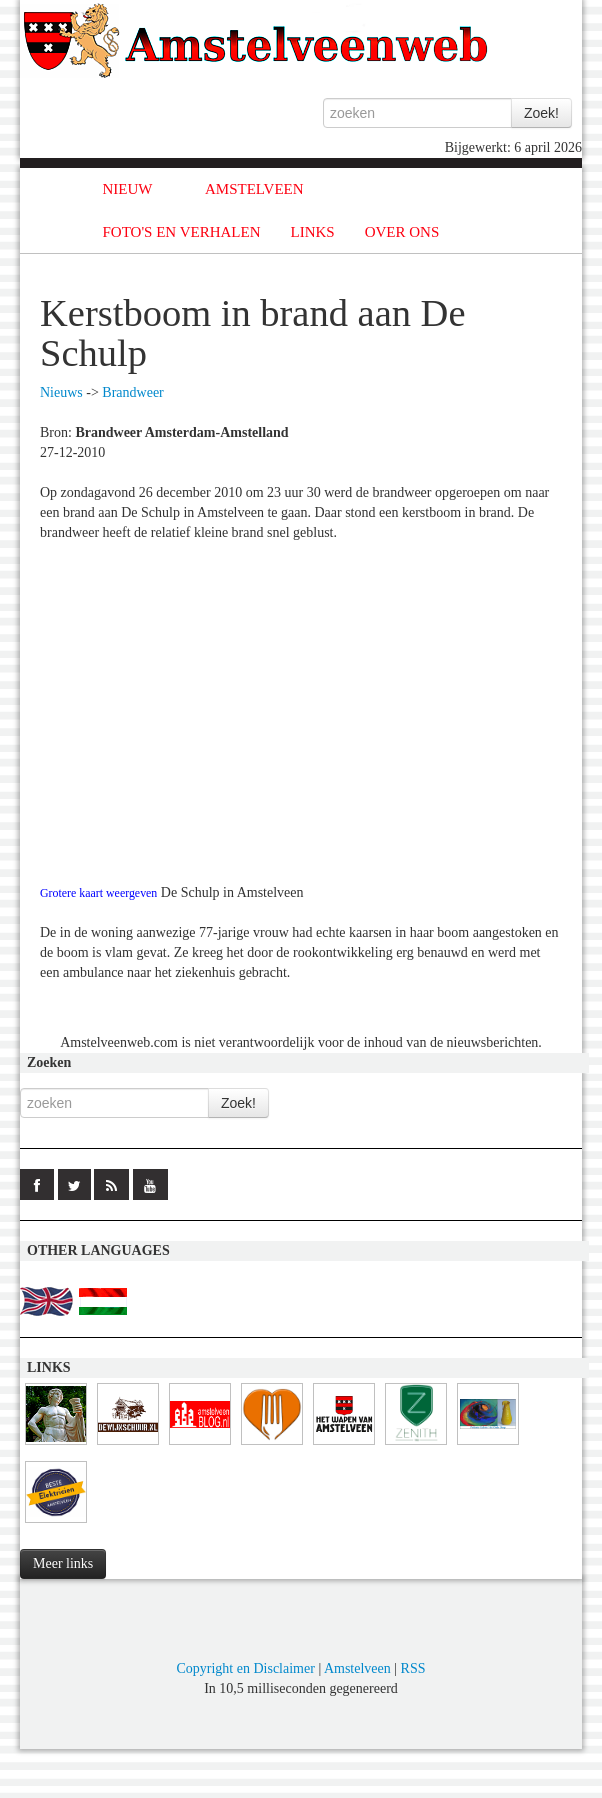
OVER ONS (402, 232)
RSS (413, 1668)
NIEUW (128, 189)
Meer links (63, 1563)
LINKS (313, 232)
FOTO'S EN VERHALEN (182, 232)
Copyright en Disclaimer (245, 1668)
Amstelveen (357, 1668)
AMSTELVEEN (254, 189)
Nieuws (61, 392)
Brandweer (132, 392)
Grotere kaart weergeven (98, 893)
